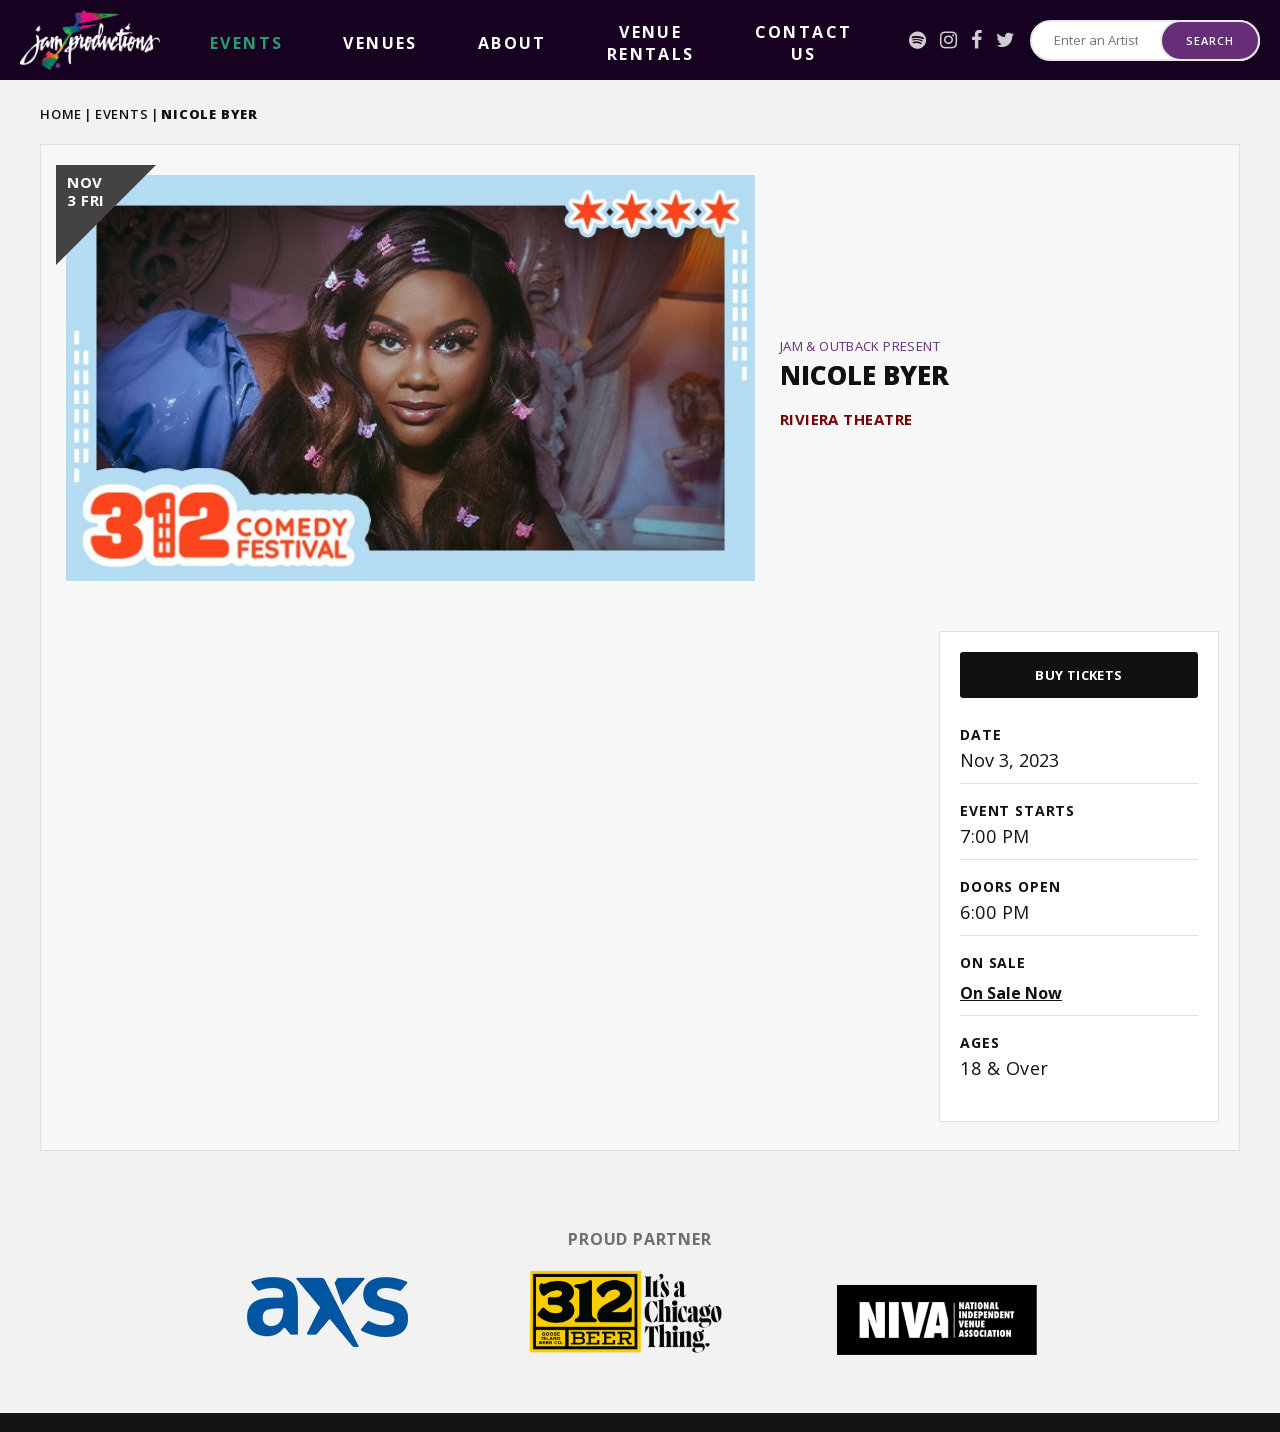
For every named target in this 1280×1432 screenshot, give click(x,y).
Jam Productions (90, 40)
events (214, 40)
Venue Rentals (449, 40)
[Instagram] (878, 40)
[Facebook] (906, 40)
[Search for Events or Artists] (1061, 40)
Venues (283, 40)
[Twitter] (935, 40)
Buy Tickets (1078, 630)
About (351, 40)
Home (61, 114)
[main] (640, 623)
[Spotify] (847, 40)
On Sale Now (1011, 948)
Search (1209, 40)
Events (122, 114)
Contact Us (567, 40)
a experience (1160, 1392)
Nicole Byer (864, 353)
